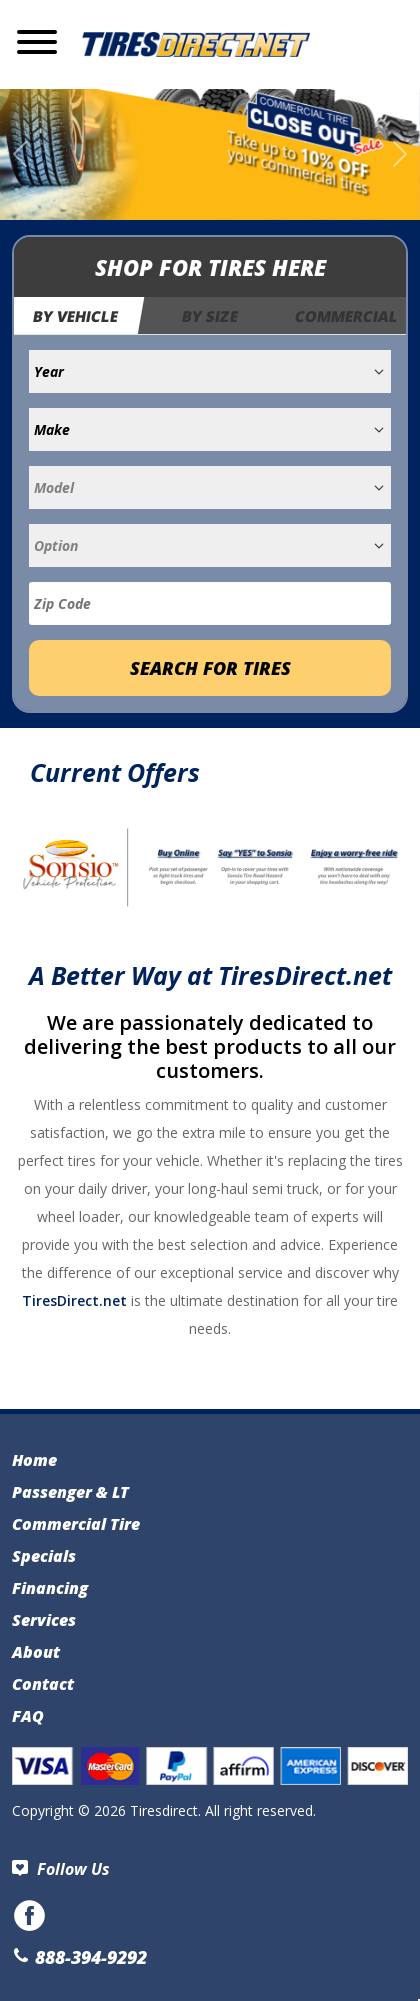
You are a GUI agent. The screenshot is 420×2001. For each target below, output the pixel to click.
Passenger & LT (70, 1492)
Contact (43, 1684)
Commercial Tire (76, 1524)
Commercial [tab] (347, 316)
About (36, 1652)
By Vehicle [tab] (75, 316)
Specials (44, 1556)
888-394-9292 (79, 1957)
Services (44, 1620)
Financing (50, 1588)
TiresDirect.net (74, 1300)
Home (34, 1460)
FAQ (28, 1716)
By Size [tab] (210, 316)
